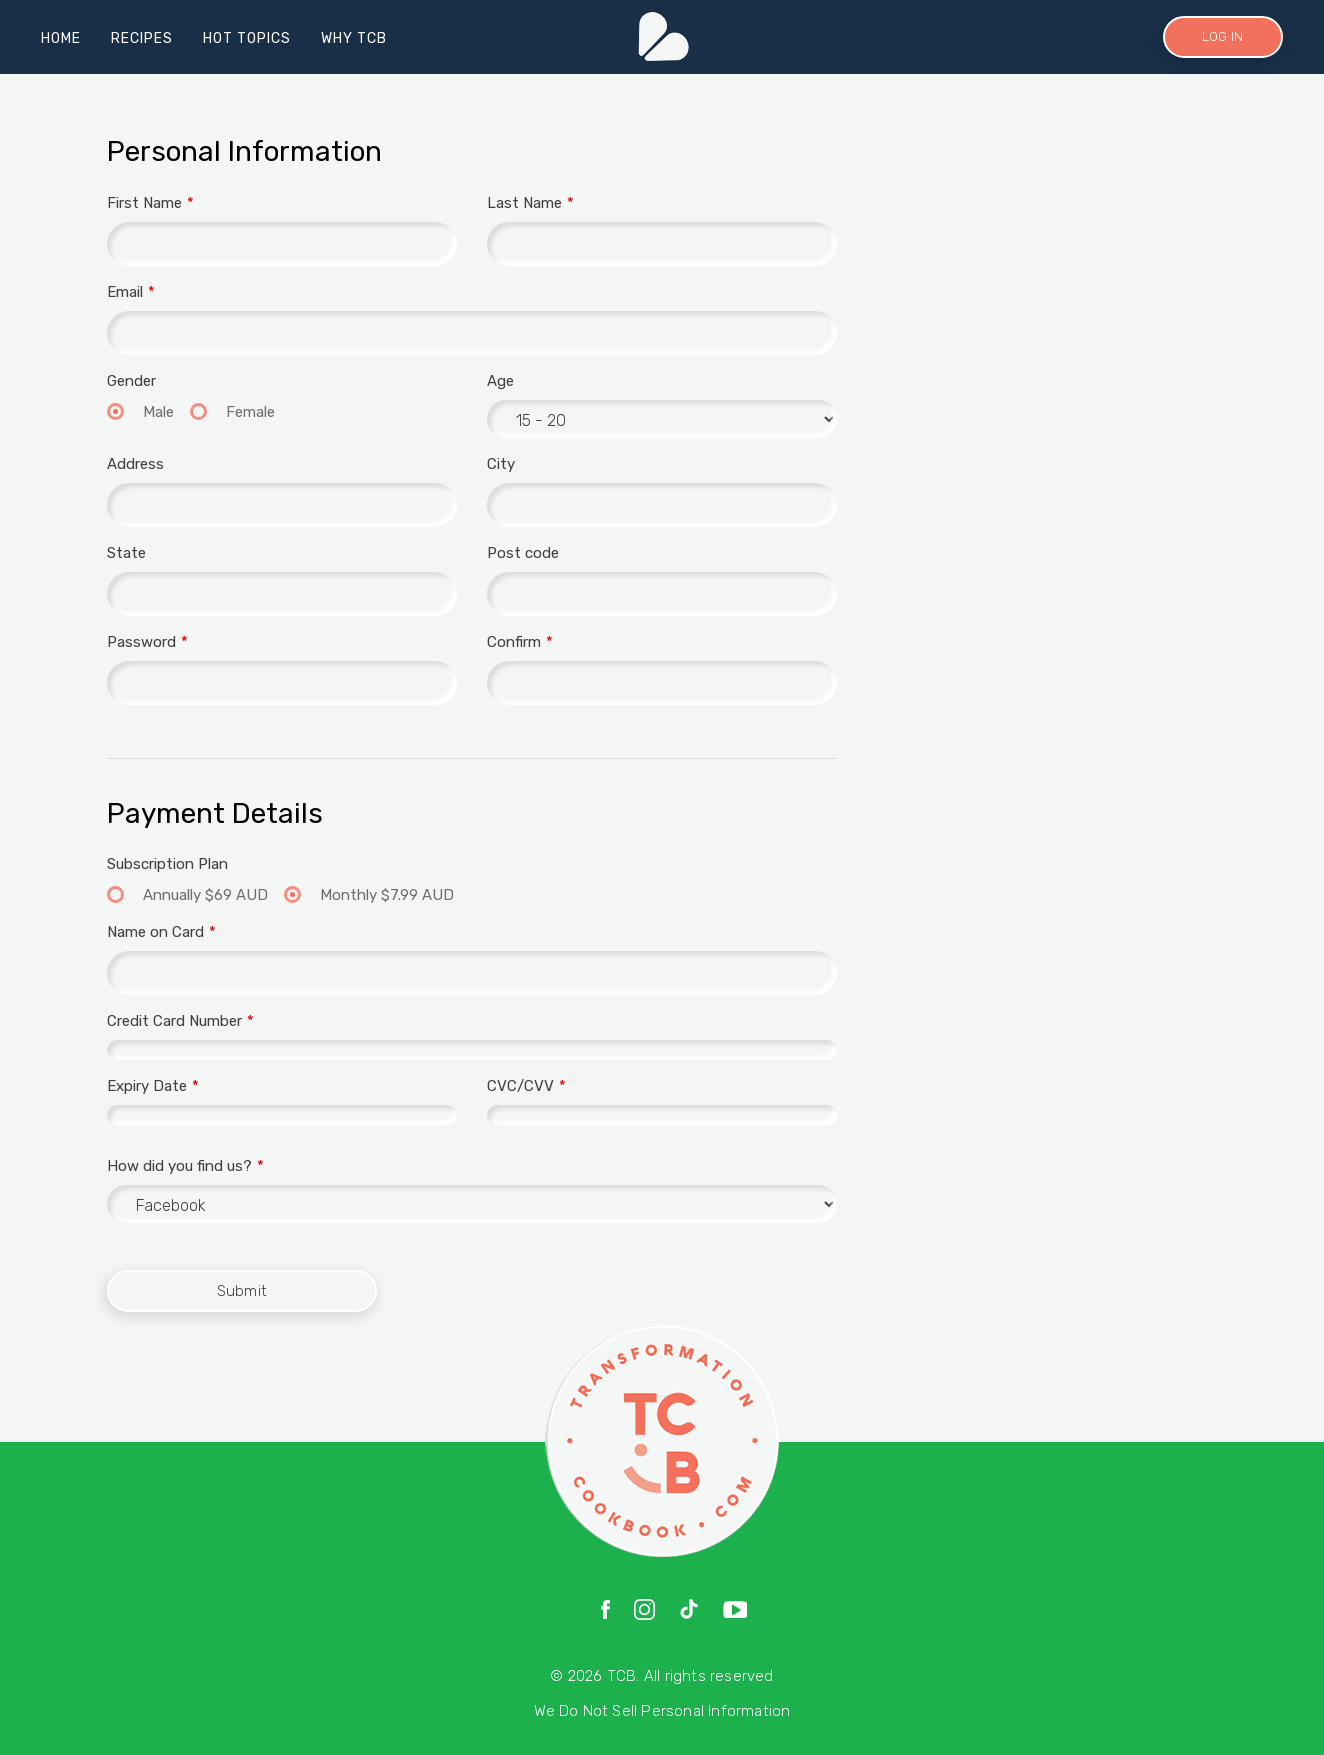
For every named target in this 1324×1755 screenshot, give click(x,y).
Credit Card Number (174, 1021)
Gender (131, 381)
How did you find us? (179, 1166)
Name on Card (155, 932)
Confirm (514, 642)
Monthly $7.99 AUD (385, 895)
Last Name (524, 203)
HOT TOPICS (247, 38)
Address (135, 464)
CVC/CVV (520, 1086)
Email (125, 292)
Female (248, 412)
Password (141, 642)
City (501, 464)
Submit (242, 1291)
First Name (144, 203)
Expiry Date (147, 1086)
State (126, 553)
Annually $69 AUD (203, 895)
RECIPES (142, 38)
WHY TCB (354, 38)
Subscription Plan (167, 864)
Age (500, 381)
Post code (523, 553)
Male (156, 412)
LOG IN (1222, 36)
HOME (61, 38)
